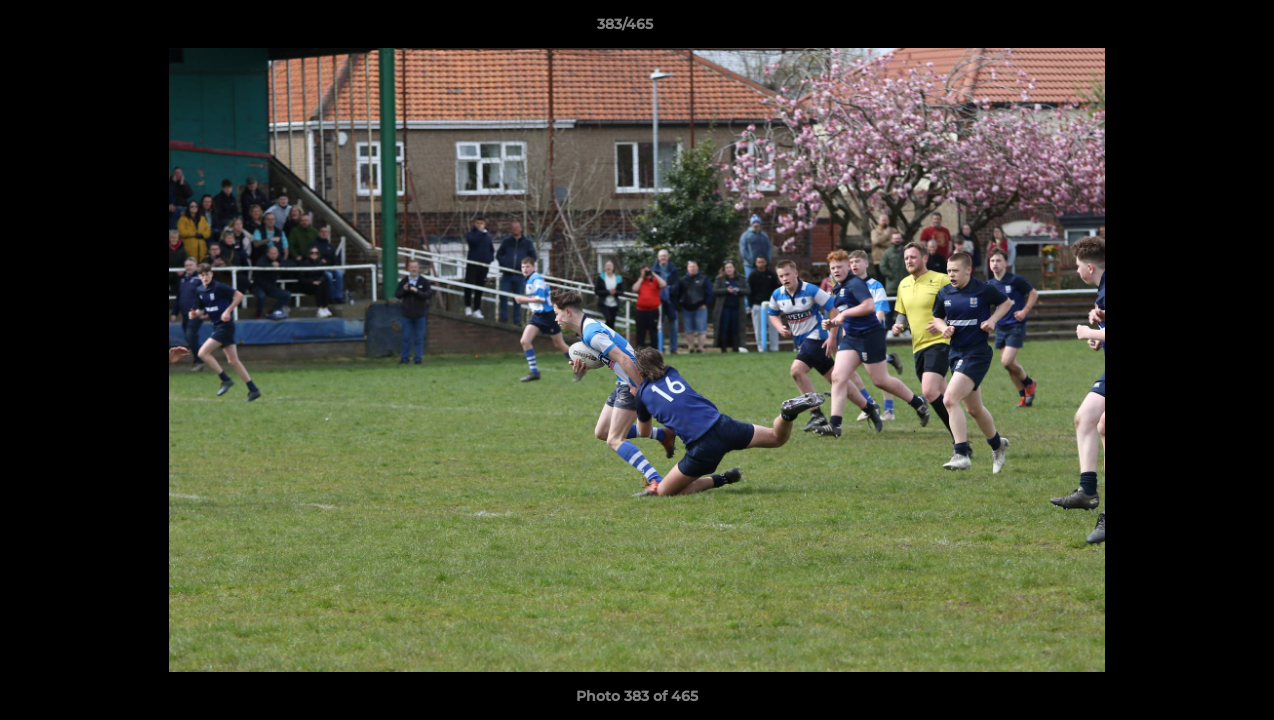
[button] (1190, 29)
